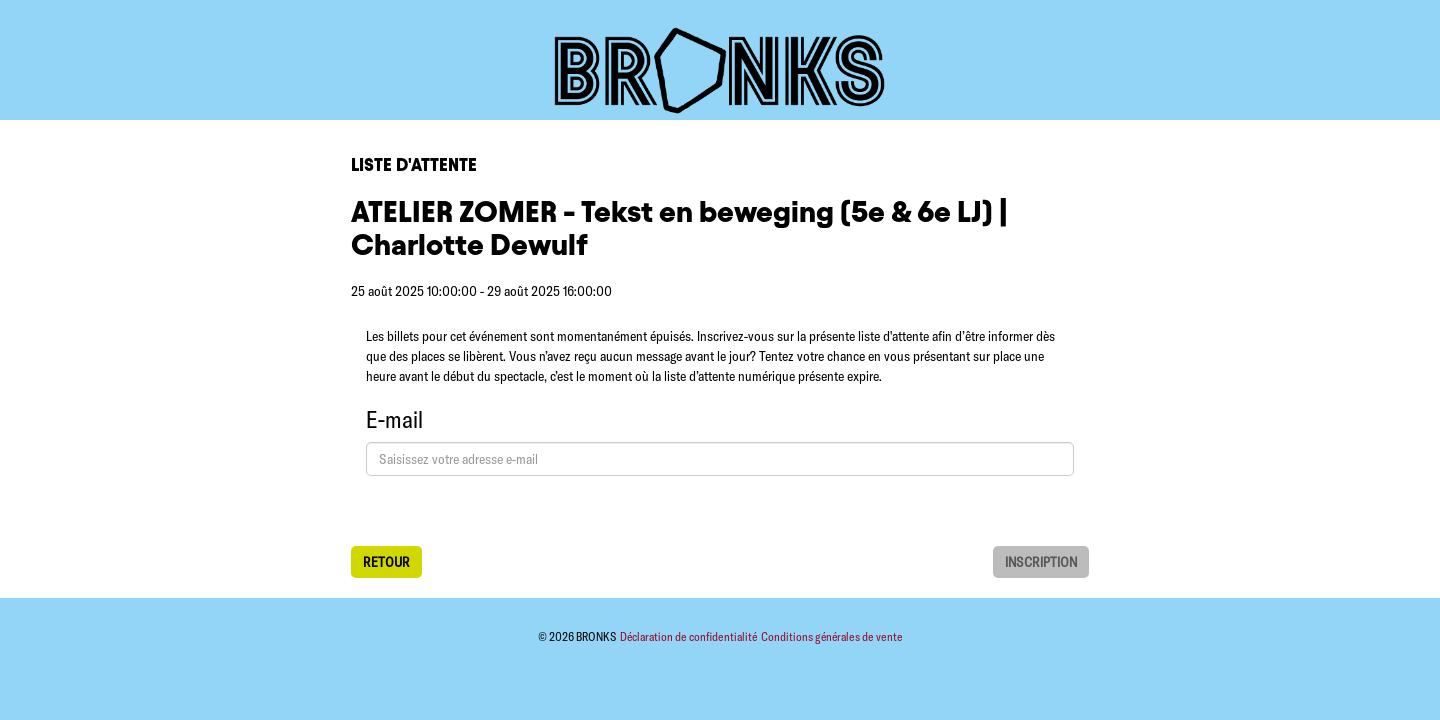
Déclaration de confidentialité (689, 636)
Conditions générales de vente (832, 636)
